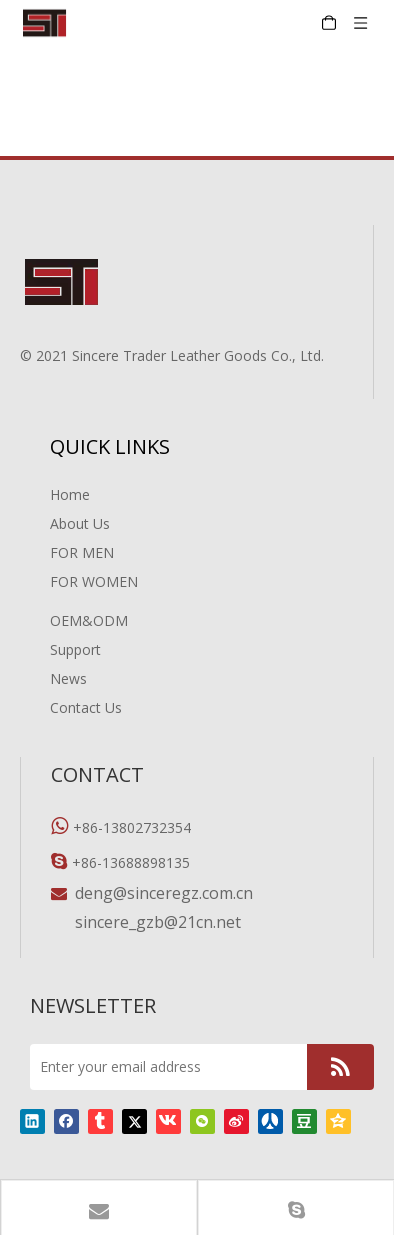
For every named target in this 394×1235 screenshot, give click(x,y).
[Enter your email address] (163, 1067)
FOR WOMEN (94, 581)
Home (70, 494)
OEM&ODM (89, 620)
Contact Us (86, 707)
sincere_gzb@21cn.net (158, 922)
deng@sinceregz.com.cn (164, 893)
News (68, 678)
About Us (80, 523)
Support (75, 649)
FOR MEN (82, 552)
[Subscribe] (340, 1067)
